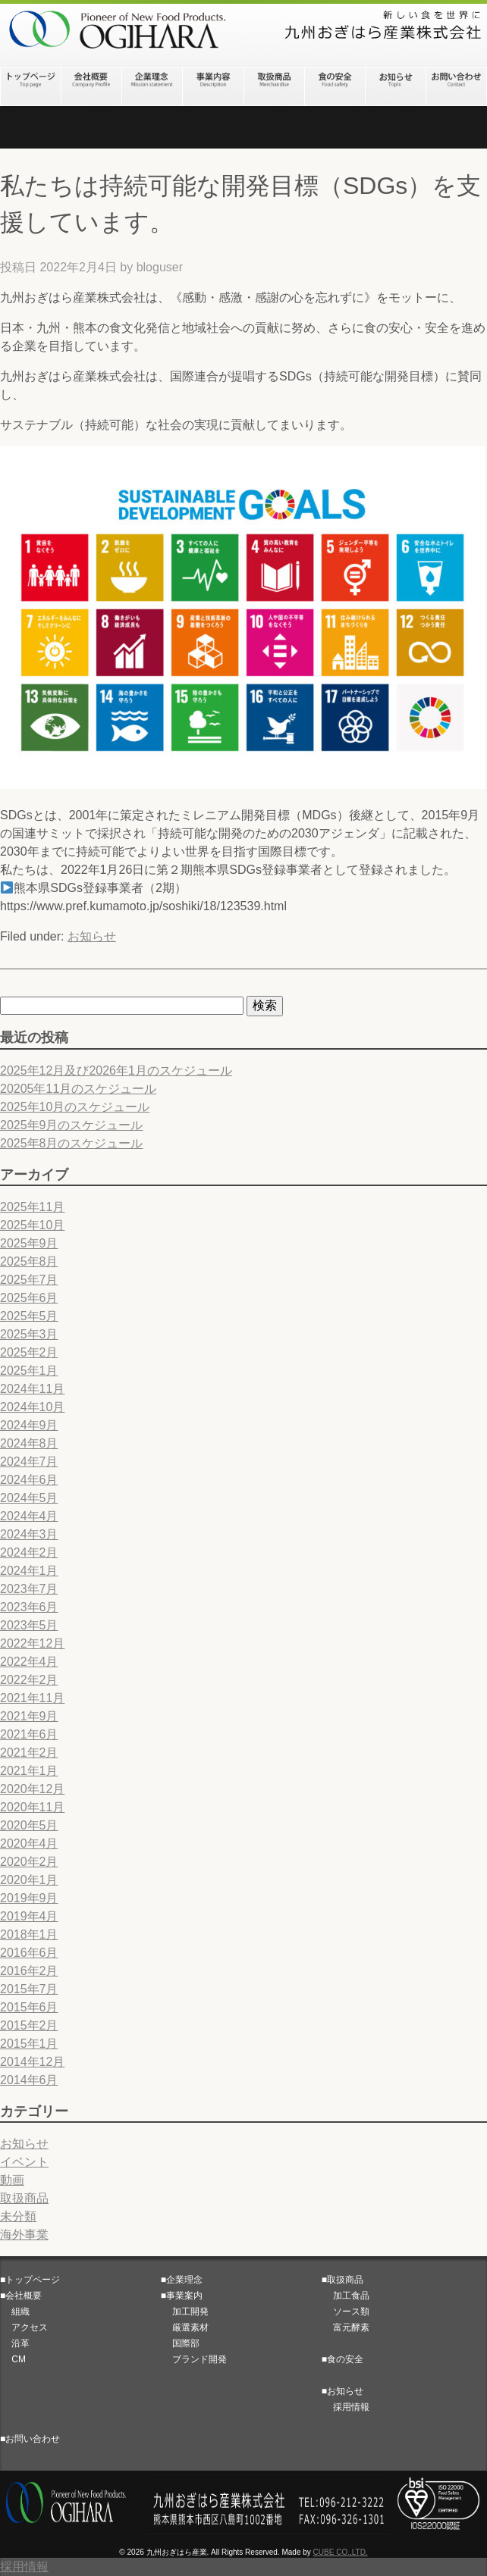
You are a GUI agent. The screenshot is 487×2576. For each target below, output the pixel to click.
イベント (24, 2161)
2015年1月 (29, 2043)
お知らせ (92, 936)
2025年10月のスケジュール (74, 1106)
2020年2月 (29, 1861)
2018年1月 (29, 1934)
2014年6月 (29, 2080)
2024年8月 (29, 1443)
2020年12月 (32, 1789)
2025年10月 (32, 1225)
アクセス (24, 2327)
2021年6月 (29, 1734)
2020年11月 (32, 1807)
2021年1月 (29, 1770)
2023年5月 (29, 1625)
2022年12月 (32, 1643)
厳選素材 (185, 2327)
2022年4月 (29, 1661)
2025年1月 (29, 1370)
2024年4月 (29, 1516)
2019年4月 (29, 1916)
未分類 (18, 2216)
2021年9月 (29, 1716)
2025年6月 (29, 1297)
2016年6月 (29, 1952)
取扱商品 (24, 2198)
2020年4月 (29, 1843)
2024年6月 (29, 1479)
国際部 (180, 2343)
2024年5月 (29, 1497)
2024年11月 (32, 1388)
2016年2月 (29, 1970)
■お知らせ (342, 2391)
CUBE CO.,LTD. (340, 2552)
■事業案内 (182, 2295)
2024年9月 (29, 1425)
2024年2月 (29, 1552)
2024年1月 (29, 1570)
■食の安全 (342, 2359)
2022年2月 (29, 1679)
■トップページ (30, 2279)
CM (13, 2359)
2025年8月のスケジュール (71, 1143)
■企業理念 (182, 2279)
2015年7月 (29, 1989)
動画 (12, 2180)
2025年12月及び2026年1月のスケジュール (116, 1070)
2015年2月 (29, 2025)
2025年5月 (29, 1316)
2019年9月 (29, 1898)
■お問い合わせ (30, 2439)
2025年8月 (29, 1261)
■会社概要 (21, 2295)
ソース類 (345, 2311)
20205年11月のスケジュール (78, 1088)
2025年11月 (32, 1206)
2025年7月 (29, 1279)
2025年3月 (29, 1334)
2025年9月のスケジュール (71, 1125)
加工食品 (345, 2295)
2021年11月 (32, 1698)
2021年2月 (29, 1752)
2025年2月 (29, 1352)
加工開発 (185, 2311)
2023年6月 (29, 1607)
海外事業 (24, 2234)
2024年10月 (32, 1407)
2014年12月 (32, 2061)
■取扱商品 (342, 2279)
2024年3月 (29, 1534)
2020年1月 (29, 1879)
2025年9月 (29, 1243)
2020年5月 (29, 1825)
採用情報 (345, 2407)
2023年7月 (29, 1588)
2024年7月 (29, 1461)
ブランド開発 (194, 2359)
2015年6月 (29, 2007)
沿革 (15, 2343)
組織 (15, 2311)
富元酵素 (345, 2327)
